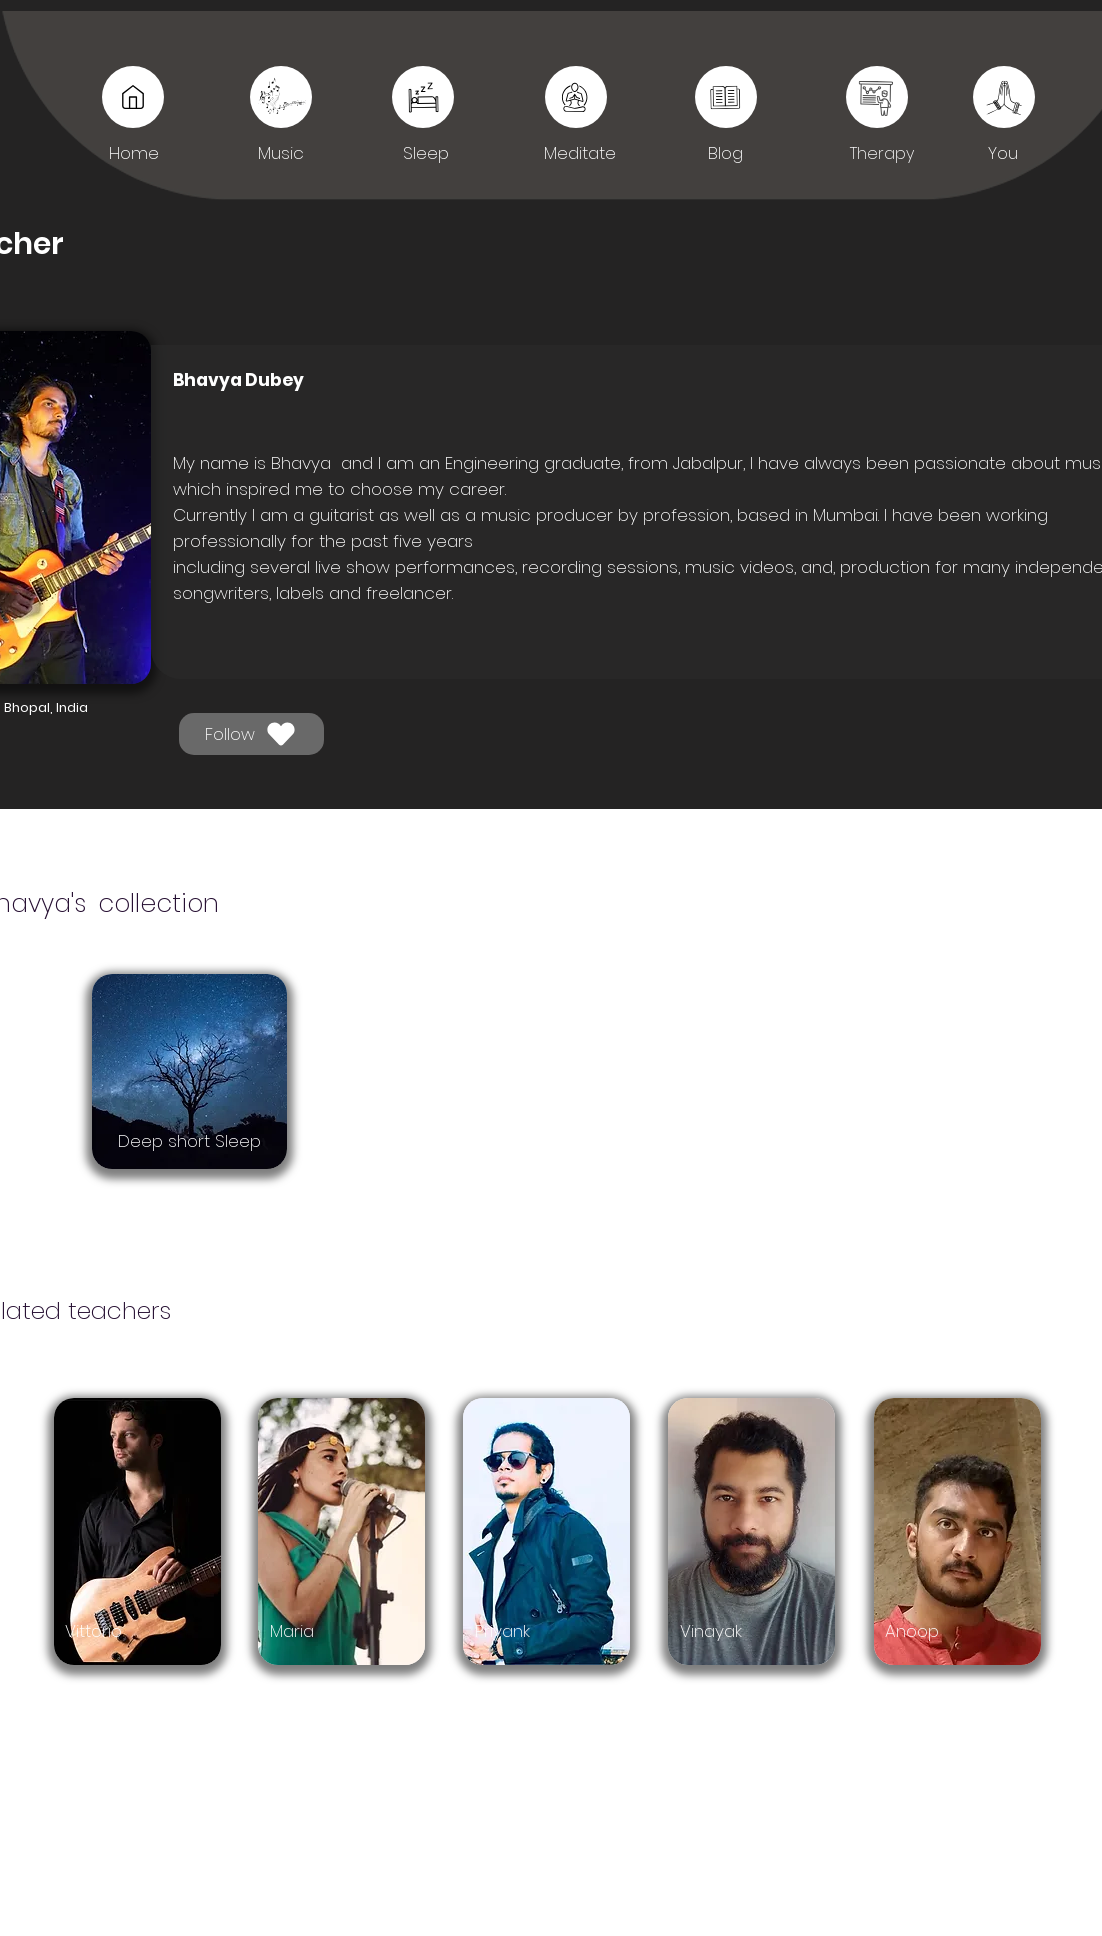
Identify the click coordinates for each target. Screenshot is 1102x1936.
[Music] (133, 97)
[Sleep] (726, 97)
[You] (877, 97)
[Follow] (251, 734)
